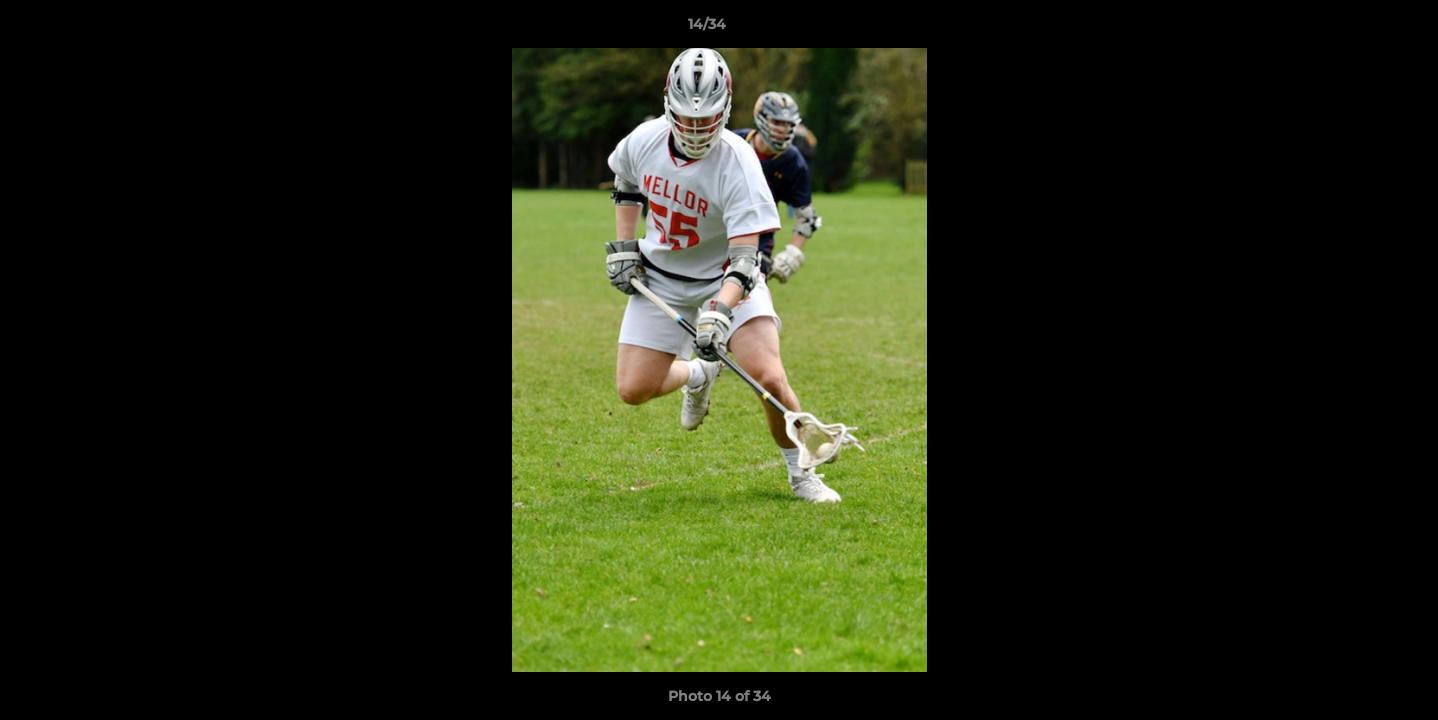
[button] (1354, 29)
